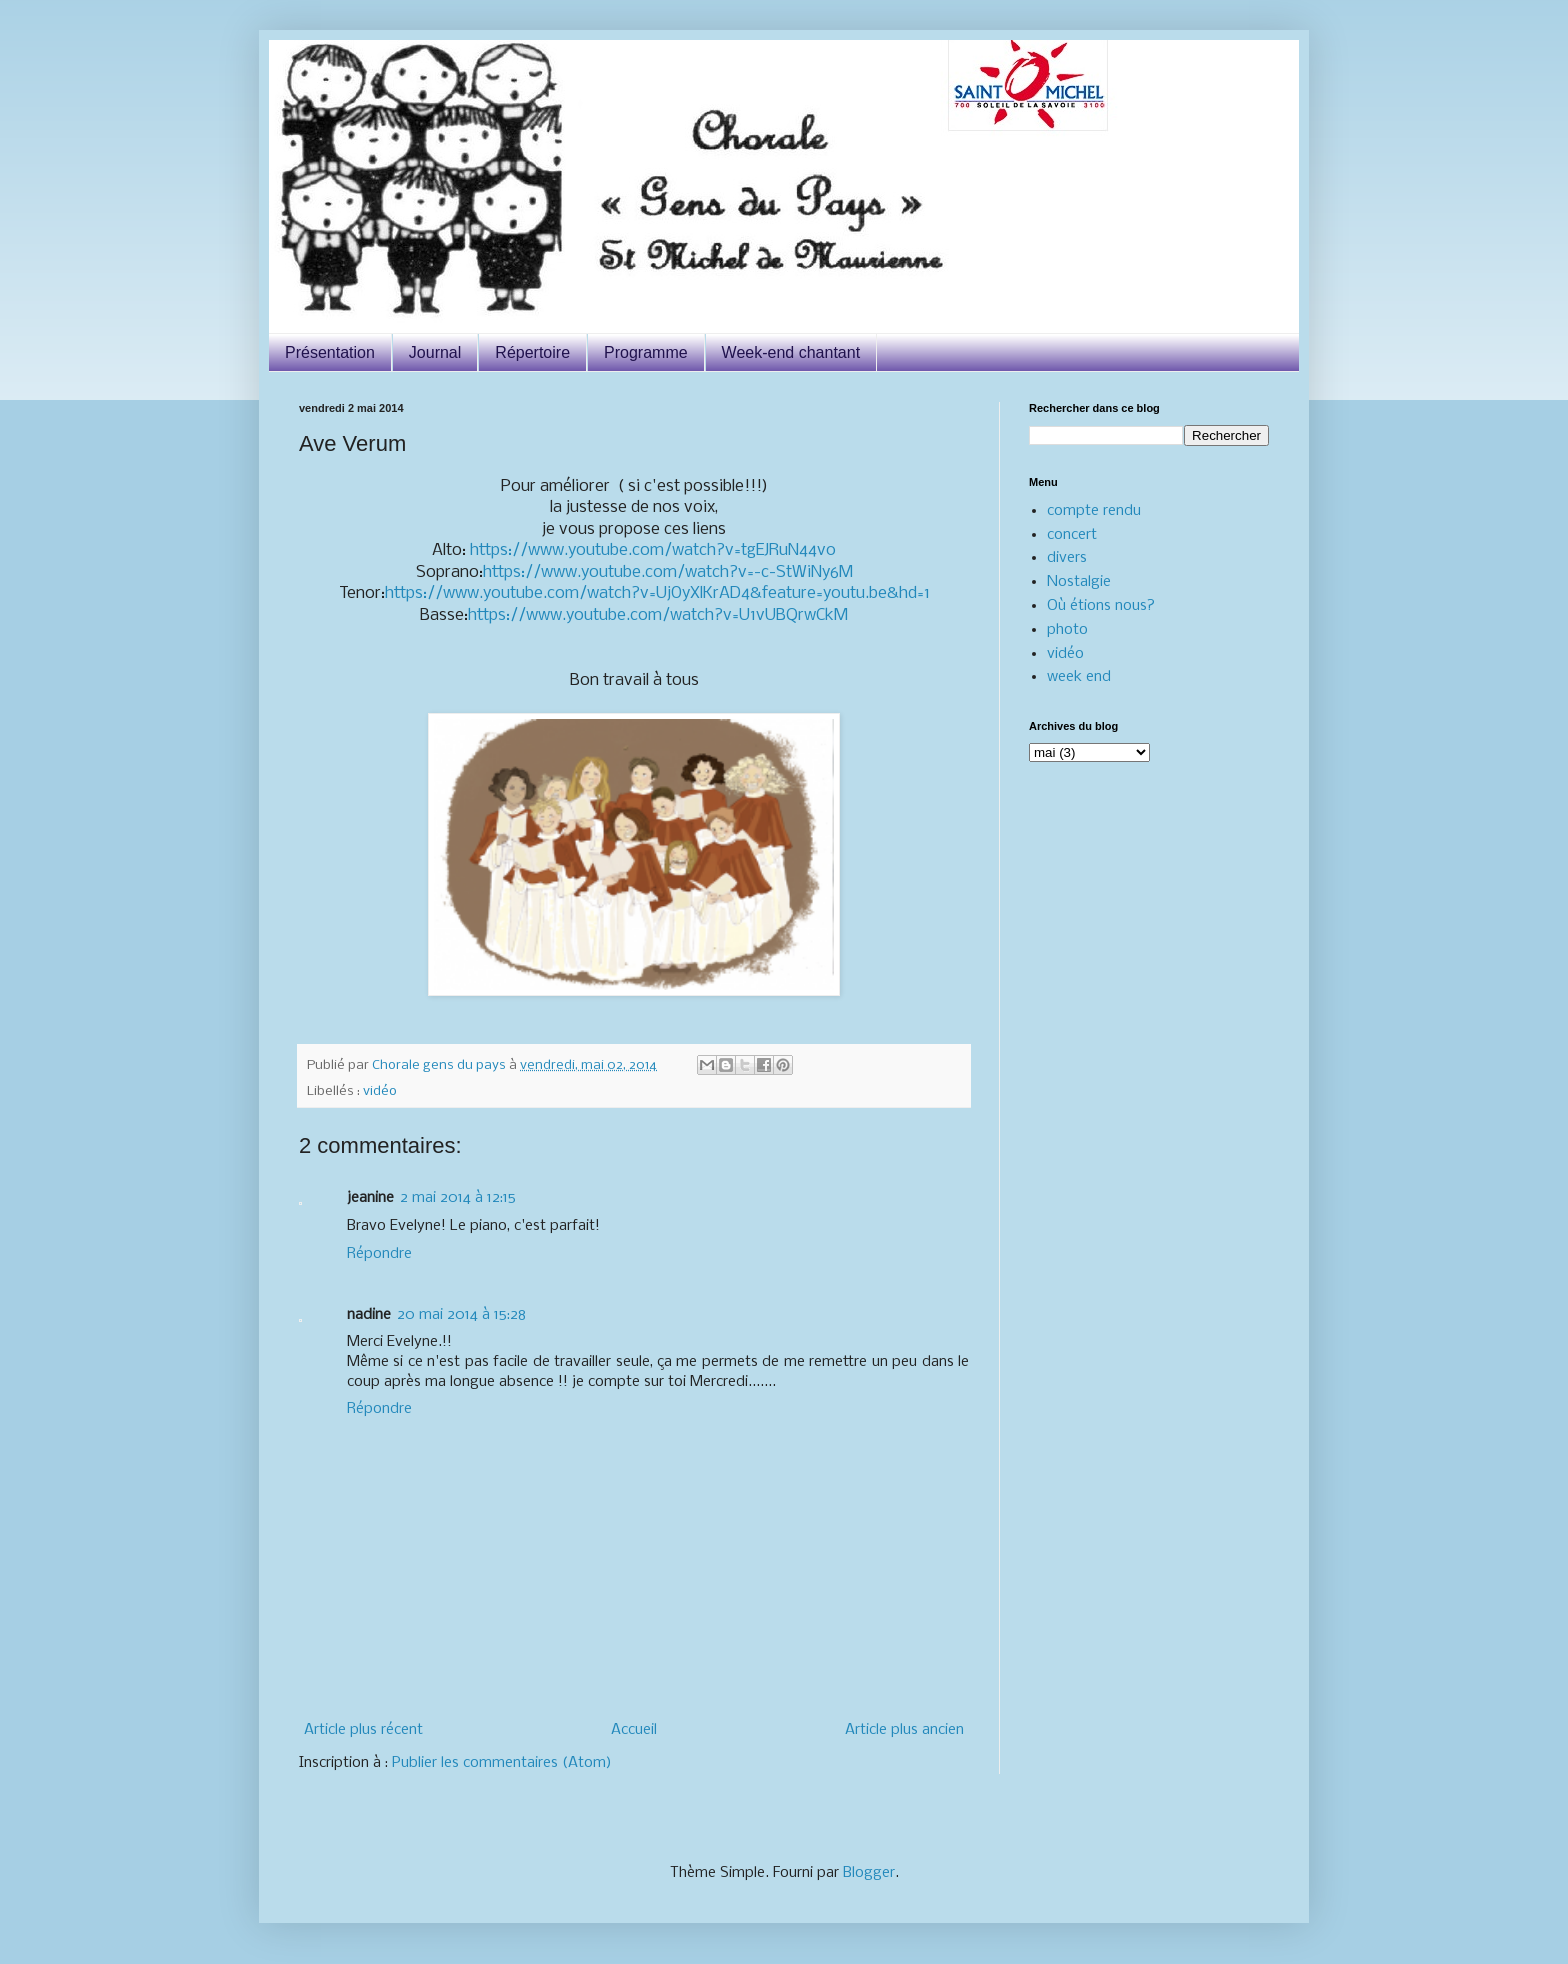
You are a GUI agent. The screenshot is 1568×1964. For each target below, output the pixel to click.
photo (1067, 630)
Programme (646, 352)
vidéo (380, 1091)
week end (1079, 677)
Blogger (869, 1873)
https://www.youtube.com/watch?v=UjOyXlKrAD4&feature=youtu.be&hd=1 (657, 593)
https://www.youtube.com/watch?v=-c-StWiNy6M (668, 572)
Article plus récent (363, 1730)
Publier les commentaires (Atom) (502, 1763)
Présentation (330, 352)
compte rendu (1094, 511)
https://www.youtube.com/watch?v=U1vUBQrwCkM (658, 615)
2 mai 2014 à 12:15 (458, 1198)
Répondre (379, 1254)
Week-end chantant (791, 352)
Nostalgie (1079, 582)
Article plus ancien (904, 1730)
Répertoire (532, 352)
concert (1072, 535)
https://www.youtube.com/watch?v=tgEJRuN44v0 (653, 550)
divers (1067, 558)
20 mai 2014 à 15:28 (461, 1315)
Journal (435, 352)
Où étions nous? (1101, 606)
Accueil (634, 1730)
